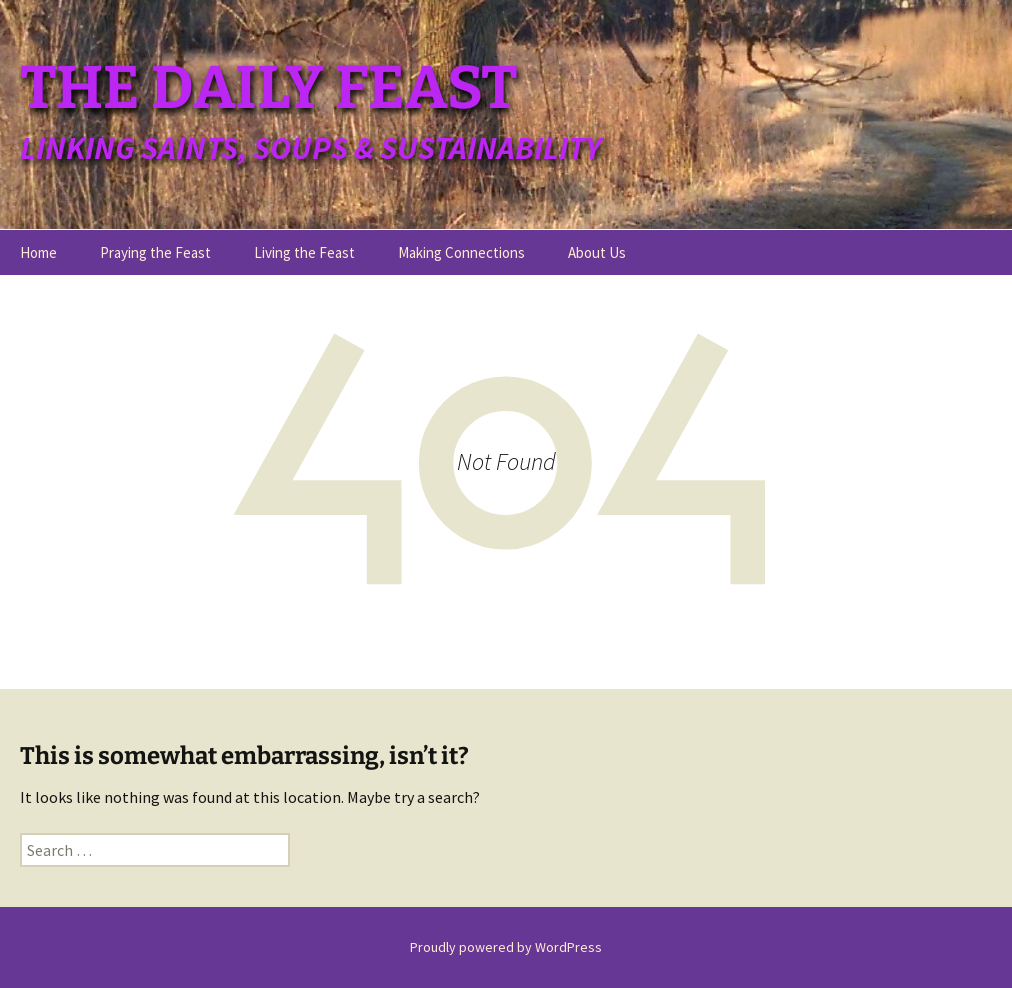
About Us (597, 252)
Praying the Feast (155, 252)
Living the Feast (304, 252)
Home (38, 252)
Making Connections (461, 252)
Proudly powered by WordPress (506, 947)
